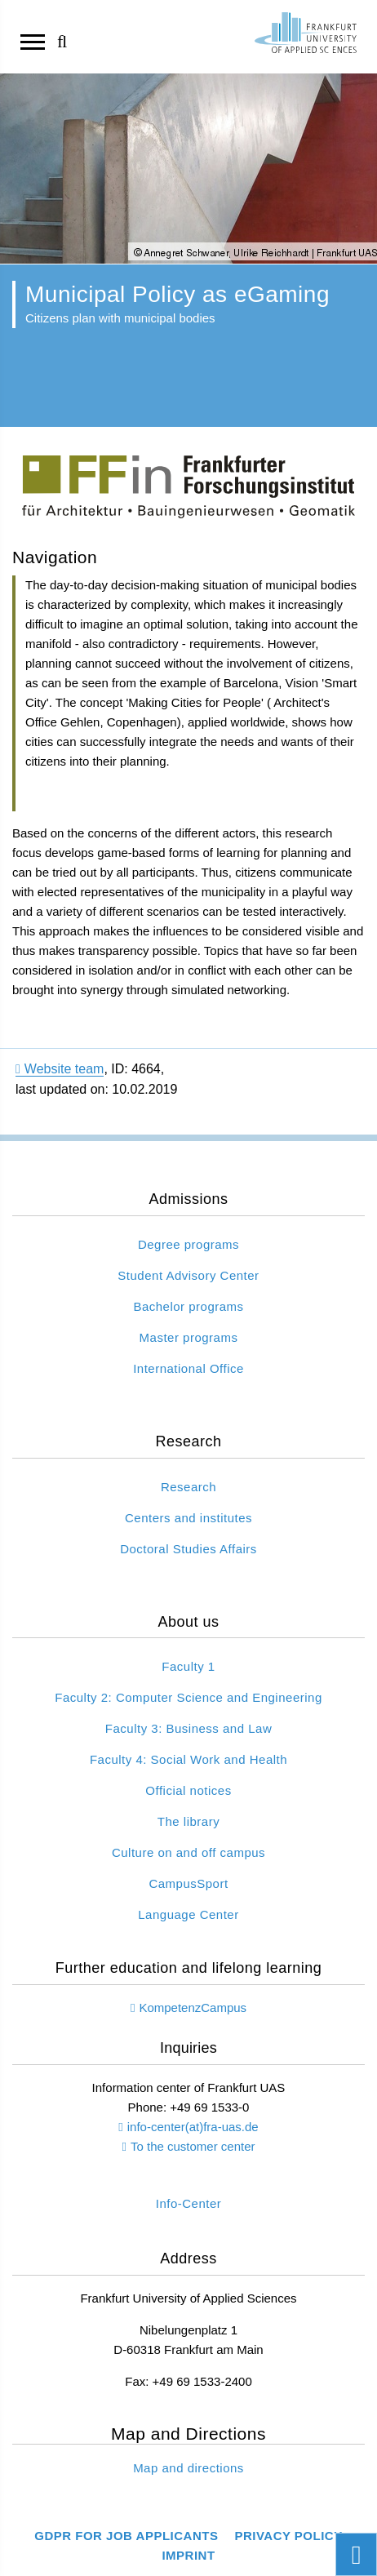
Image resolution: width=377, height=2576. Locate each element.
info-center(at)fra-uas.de (193, 2127)
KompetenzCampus (192, 2007)
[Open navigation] (32, 40)
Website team (60, 1069)
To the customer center (193, 2146)
